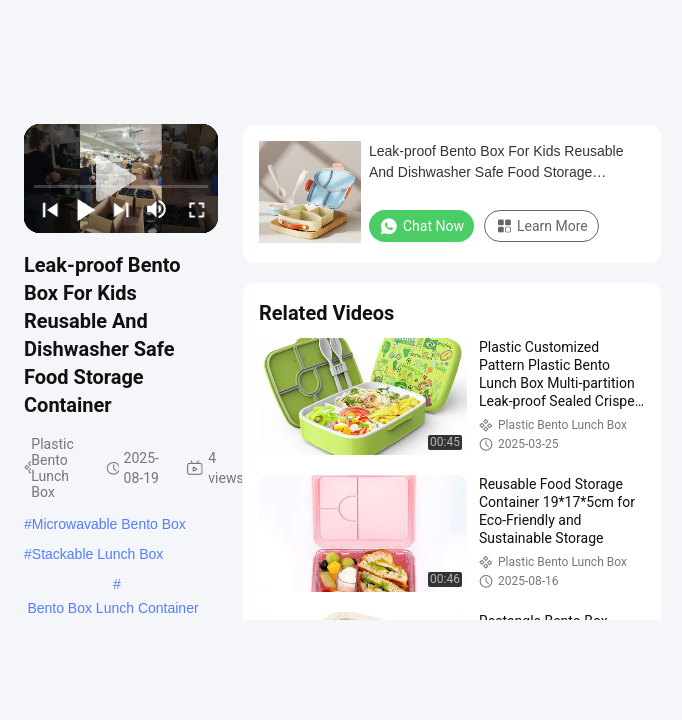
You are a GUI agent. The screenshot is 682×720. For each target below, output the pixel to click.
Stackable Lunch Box (98, 554)
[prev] (48, 209)
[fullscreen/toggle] (195, 209)
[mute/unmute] (157, 209)
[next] (119, 209)
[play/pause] (84, 209)
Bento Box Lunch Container (112, 608)
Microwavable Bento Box (109, 524)
